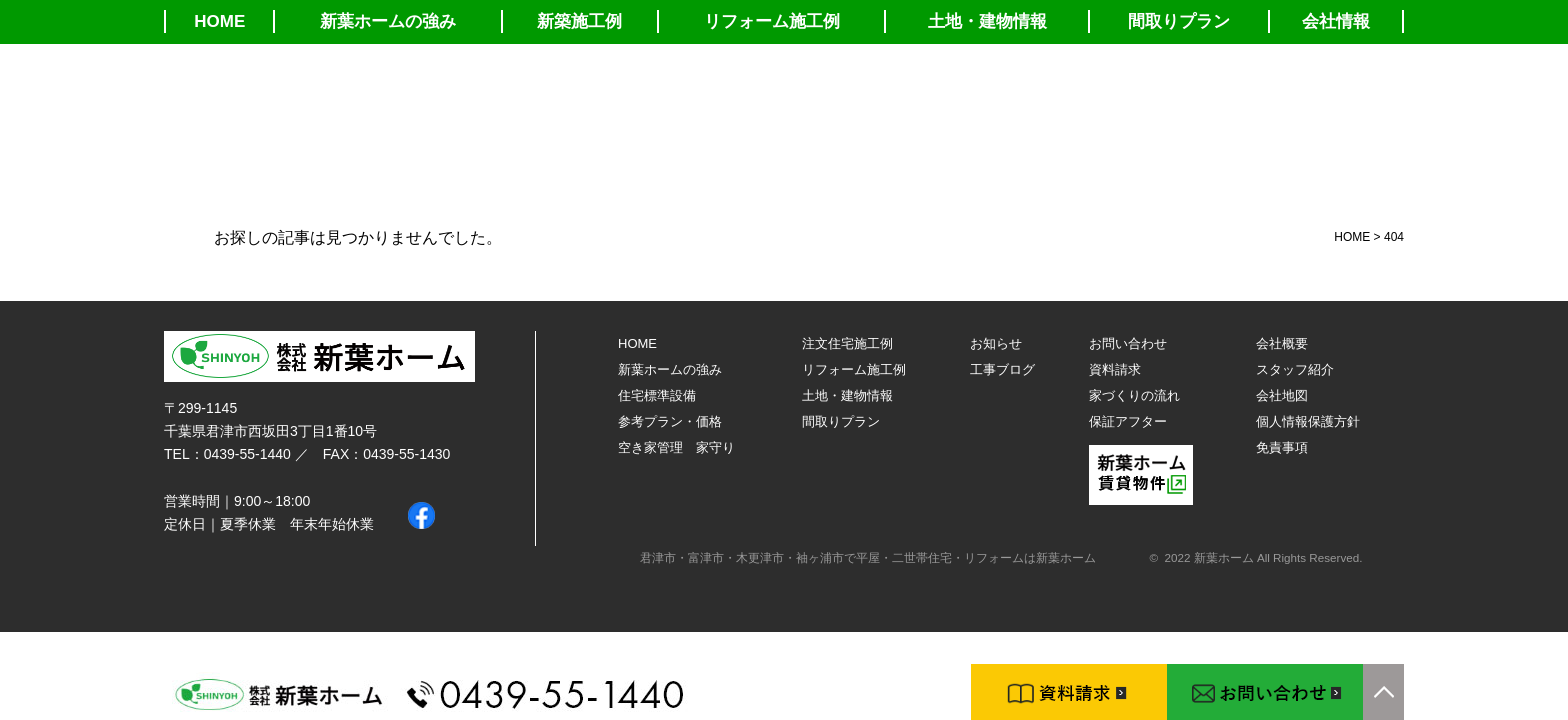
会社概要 (1282, 343)
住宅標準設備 (657, 395)
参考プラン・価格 (670, 421)
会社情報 (1336, 21)
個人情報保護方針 (1308, 421)
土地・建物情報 (987, 21)
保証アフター (1128, 421)
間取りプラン (1179, 21)
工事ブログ (1002, 369)
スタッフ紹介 (1295, 369)
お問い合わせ (1128, 343)
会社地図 (1282, 395)
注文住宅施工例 (847, 343)
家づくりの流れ (1134, 395)
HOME (219, 21)
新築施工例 (579, 21)
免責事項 (1282, 447)
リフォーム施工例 (772, 21)
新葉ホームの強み (388, 21)
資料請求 (1115, 369)
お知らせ (996, 343)
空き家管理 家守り (676, 447)
